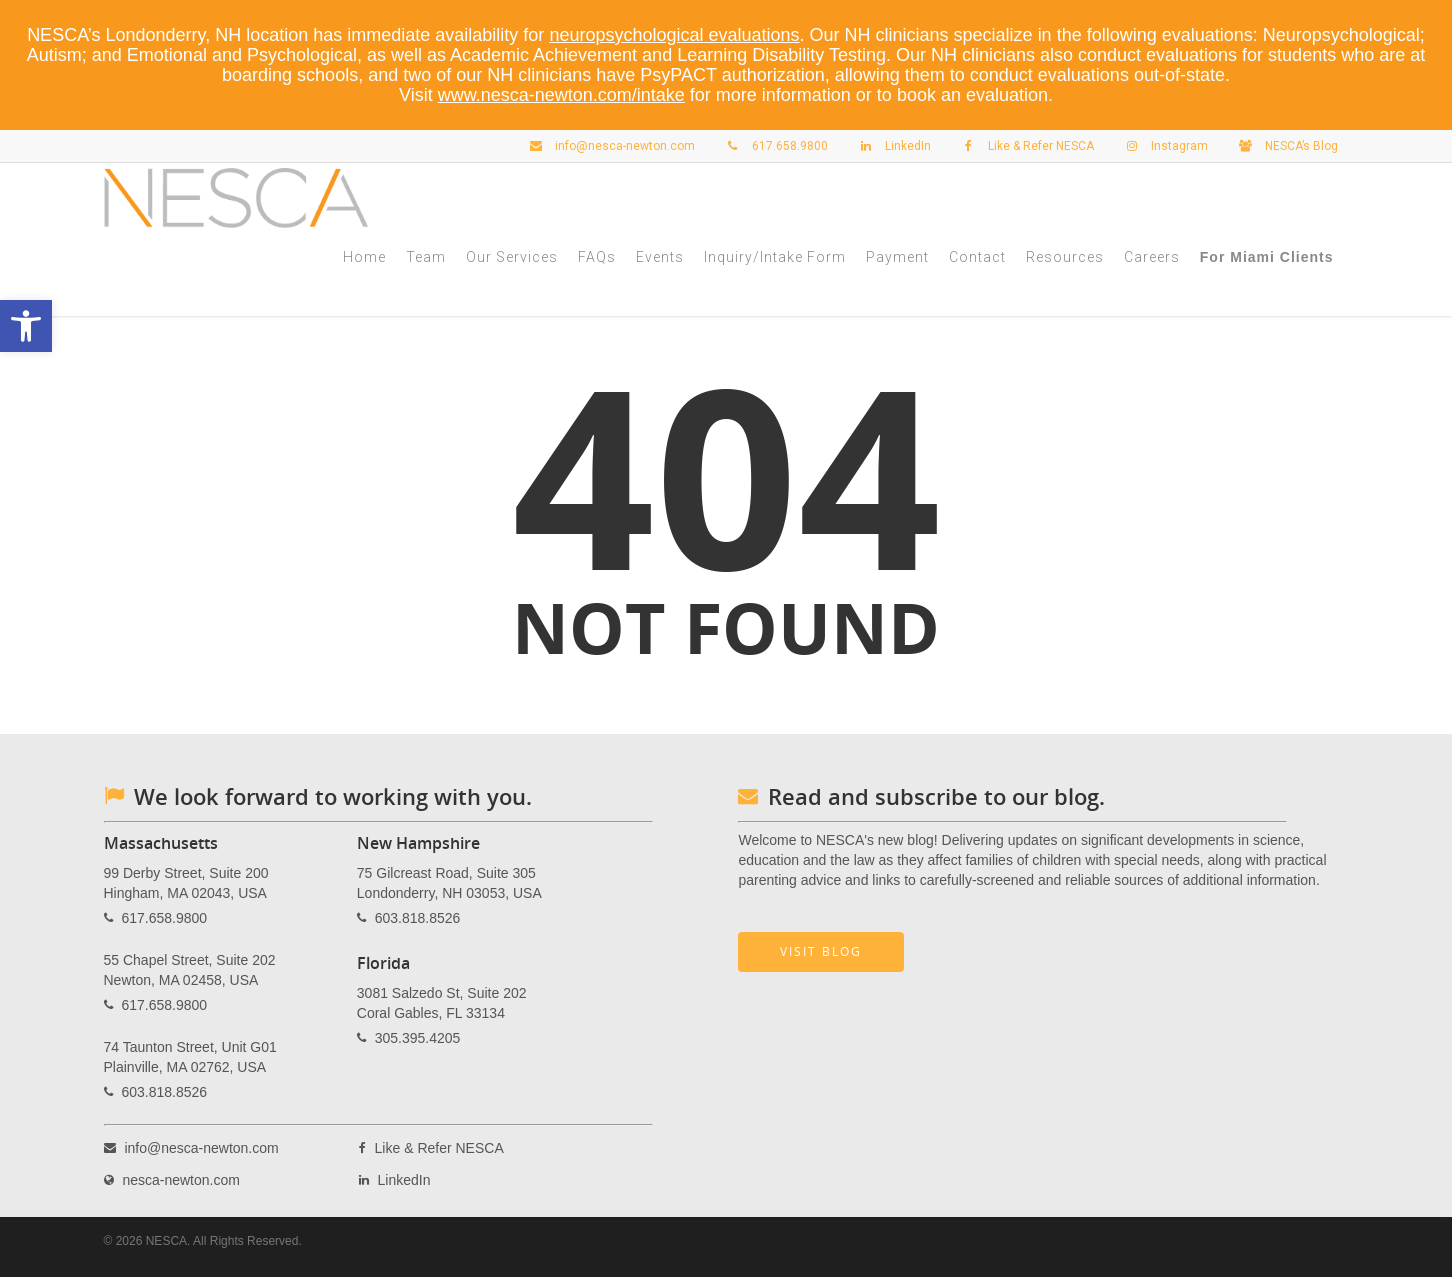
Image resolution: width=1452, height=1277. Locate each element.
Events (660, 257)
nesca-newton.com (181, 1180)
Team (426, 257)
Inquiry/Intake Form (775, 257)
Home (364, 257)
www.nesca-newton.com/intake (561, 95)
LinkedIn (890, 146)
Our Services (512, 257)
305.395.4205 (418, 1038)
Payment (897, 257)
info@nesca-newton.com (607, 146)
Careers (1152, 257)
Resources (1065, 257)
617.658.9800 (772, 146)
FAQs (597, 257)
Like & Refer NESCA (1023, 146)
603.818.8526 (164, 1092)
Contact (977, 257)
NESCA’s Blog (1284, 146)
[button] (26, 326)
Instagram (1162, 146)
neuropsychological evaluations (674, 35)
